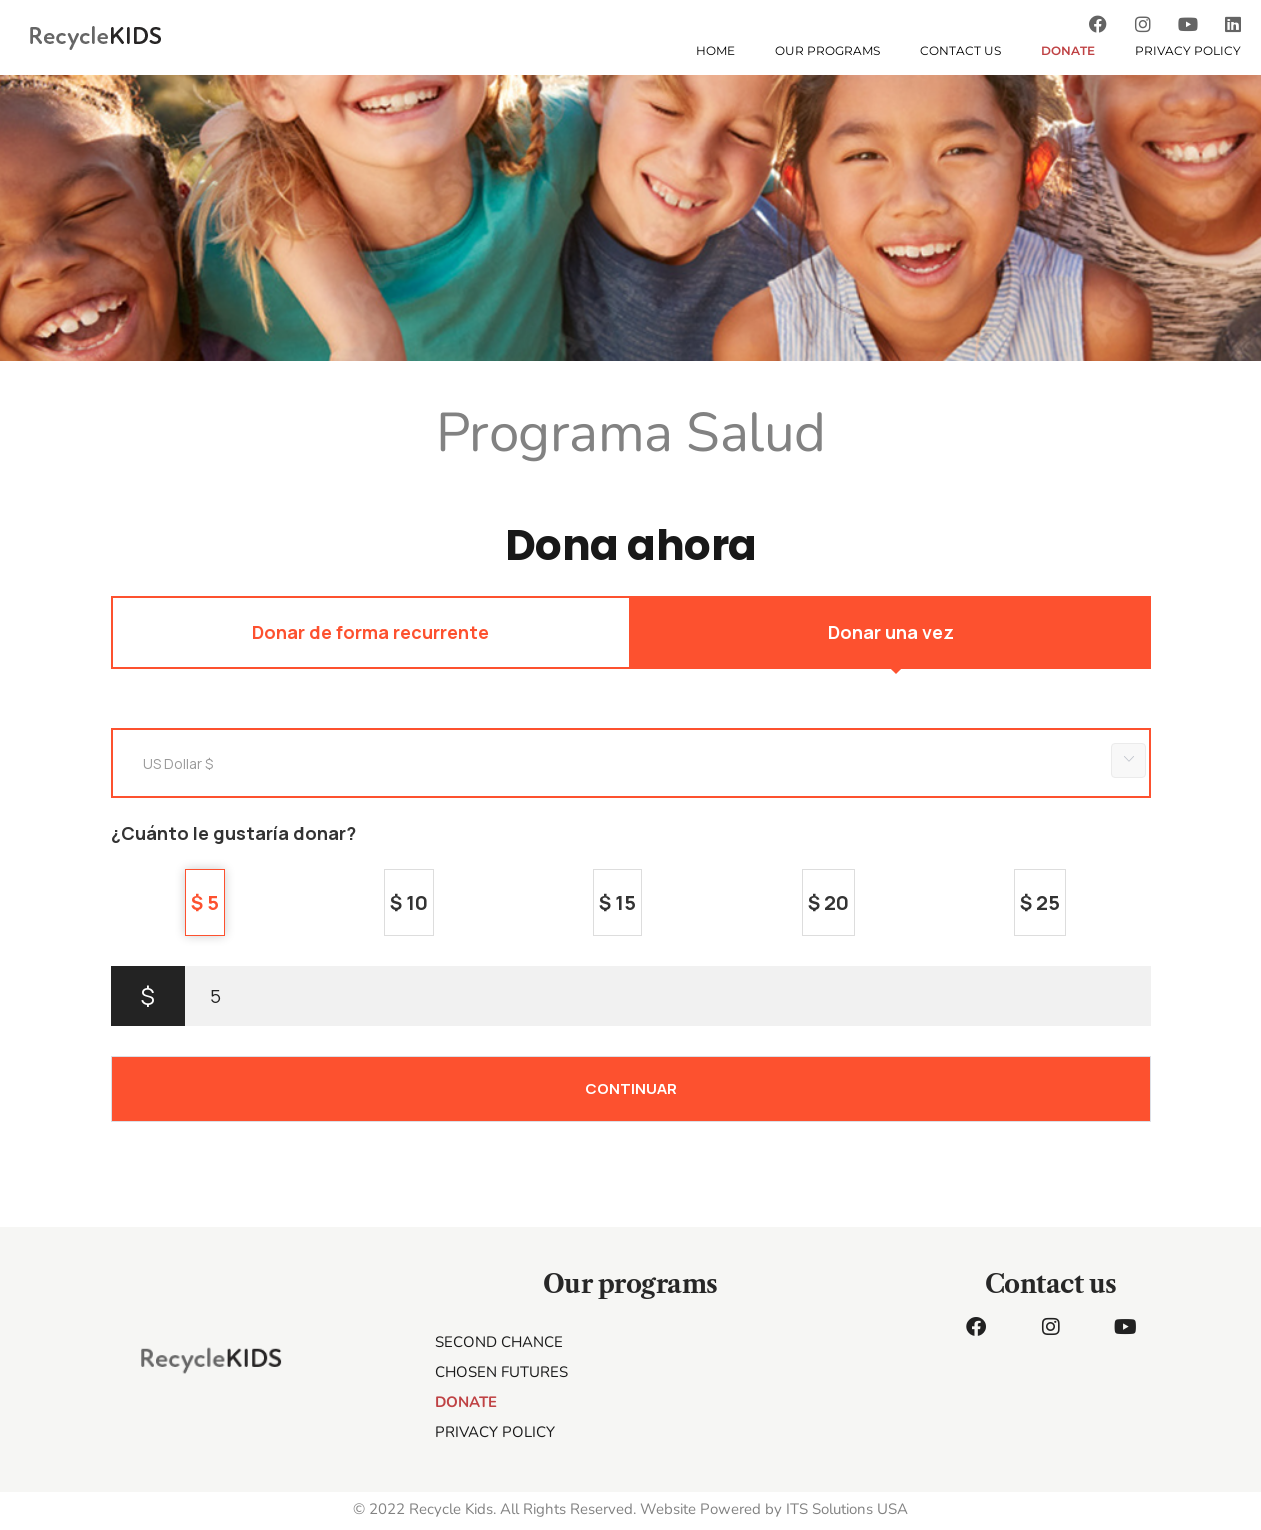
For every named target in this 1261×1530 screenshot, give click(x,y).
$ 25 (1040, 902)
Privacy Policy (1188, 50)
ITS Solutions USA (847, 1509)
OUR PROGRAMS (827, 50)
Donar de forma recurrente (370, 632)
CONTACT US (960, 50)
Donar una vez (891, 632)
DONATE (1068, 50)
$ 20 (828, 902)
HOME (715, 50)
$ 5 (205, 902)
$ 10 (409, 902)
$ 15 (617, 902)
